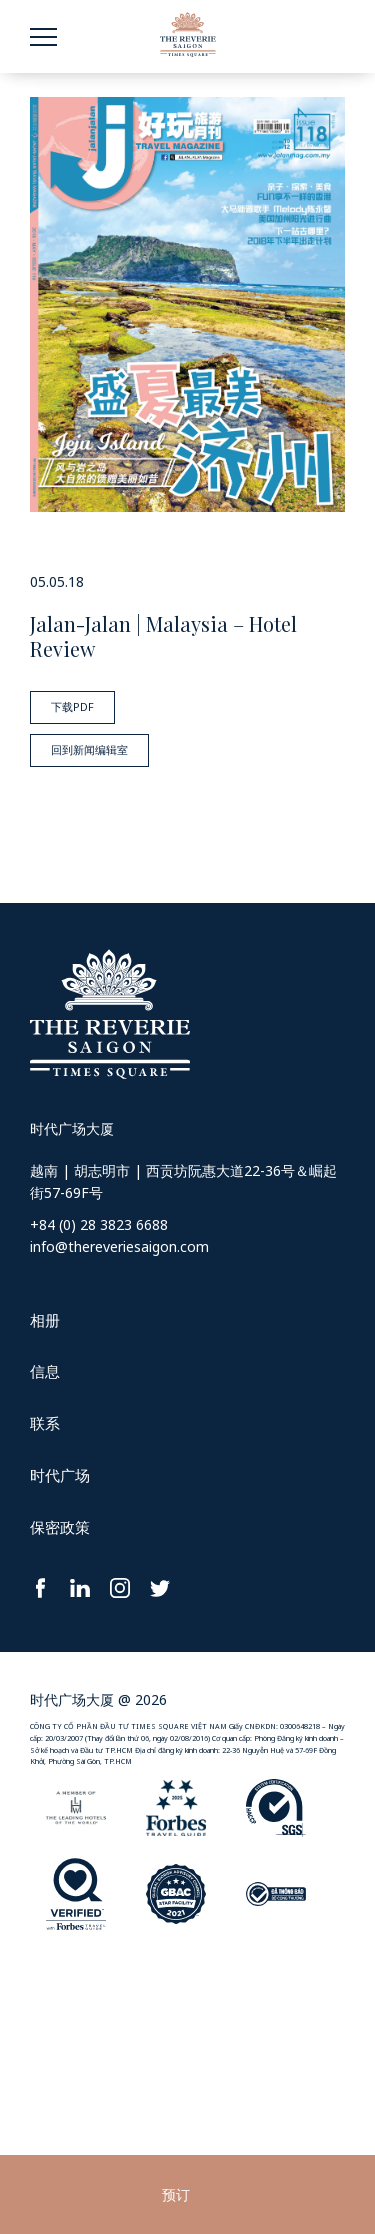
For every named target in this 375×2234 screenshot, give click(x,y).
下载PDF (72, 706)
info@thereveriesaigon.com (119, 1246)
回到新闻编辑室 (89, 749)
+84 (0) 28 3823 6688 (99, 1224)
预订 (176, 2194)
